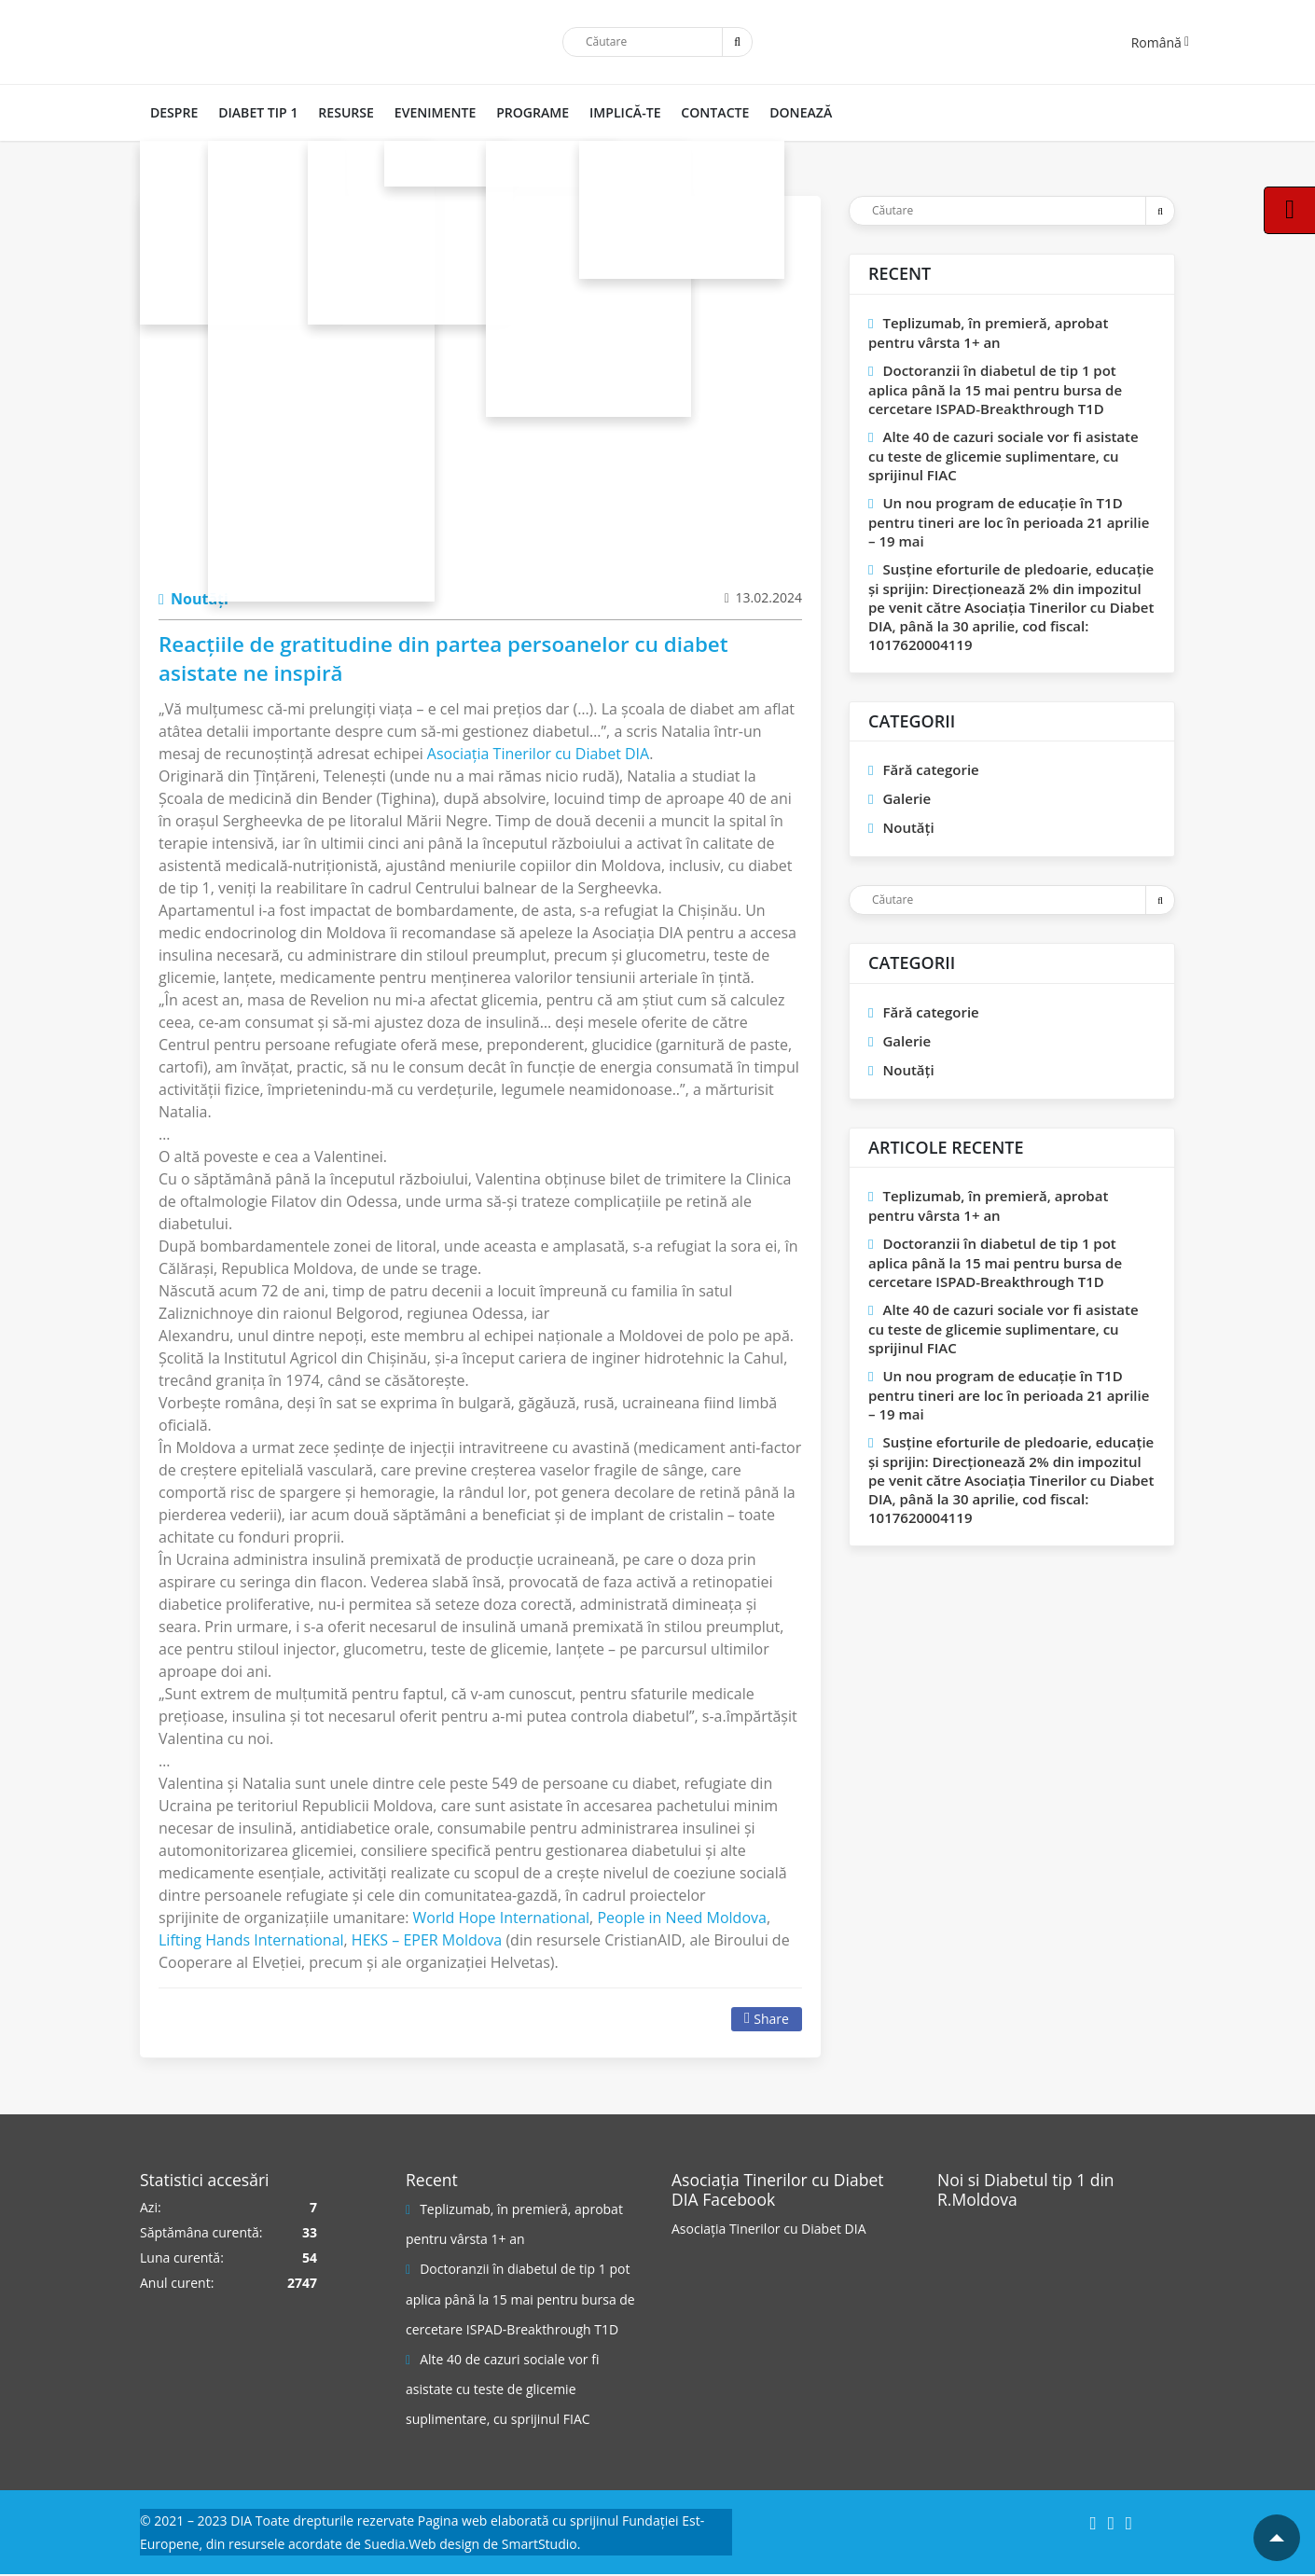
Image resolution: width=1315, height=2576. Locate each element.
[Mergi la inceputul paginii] (1276, 2537)
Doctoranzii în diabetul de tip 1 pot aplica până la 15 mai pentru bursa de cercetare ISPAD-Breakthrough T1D (995, 389)
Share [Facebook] (766, 2019)
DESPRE (173, 112)
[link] (538, 753)
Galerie (906, 798)
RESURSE (340, 112)
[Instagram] (1111, 2524)
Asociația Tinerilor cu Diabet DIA (768, 2228)
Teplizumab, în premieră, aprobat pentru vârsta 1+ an (988, 332)
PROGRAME (523, 112)
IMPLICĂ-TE (613, 112)
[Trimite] (737, 42)
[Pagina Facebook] (1007, 2284)
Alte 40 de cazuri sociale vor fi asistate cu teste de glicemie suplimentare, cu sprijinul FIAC (1003, 455)
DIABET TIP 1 (255, 112)
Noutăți (193, 599)
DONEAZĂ (785, 112)
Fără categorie (930, 769)
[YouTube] (1129, 2524)
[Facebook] (1092, 2524)
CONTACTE (702, 112)
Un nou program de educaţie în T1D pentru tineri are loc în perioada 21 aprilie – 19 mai (1008, 521)
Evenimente (427, 112)
